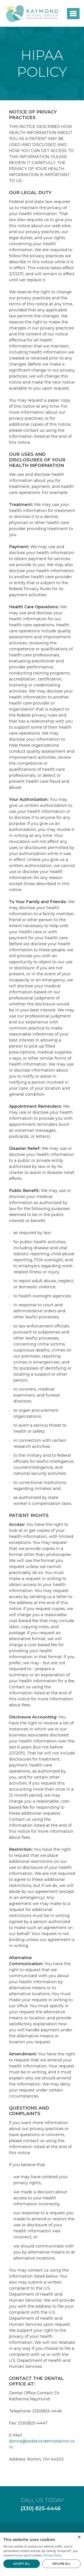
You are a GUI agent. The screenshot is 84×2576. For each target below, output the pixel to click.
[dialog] (42, 2554)
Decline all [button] (61, 2564)
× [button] (79, 2537)
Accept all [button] (21, 2564)
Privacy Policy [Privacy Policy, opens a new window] (52, 2555)
